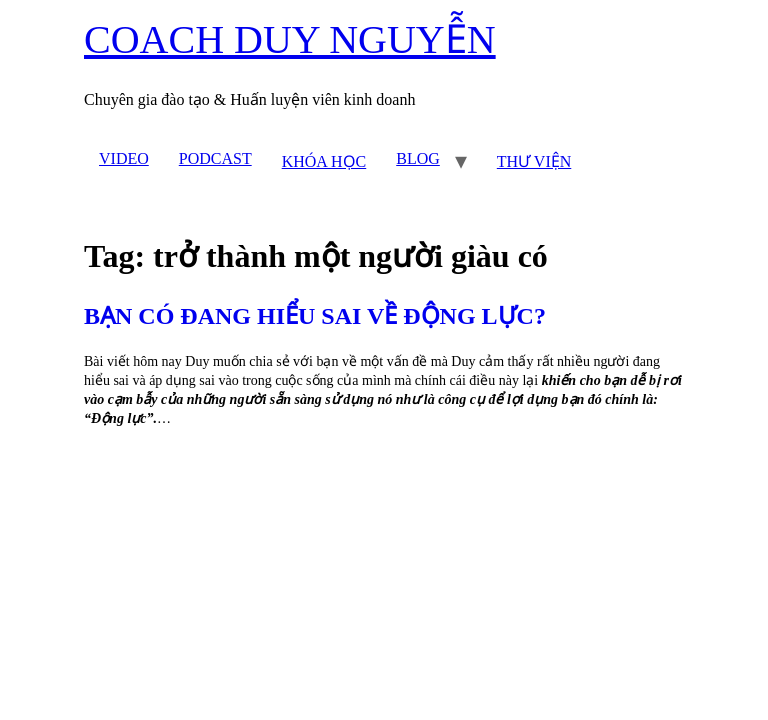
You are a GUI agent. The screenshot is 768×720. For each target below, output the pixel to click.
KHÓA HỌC (324, 161)
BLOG (418, 158)
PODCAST (215, 158)
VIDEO (124, 158)
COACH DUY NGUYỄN (290, 39)
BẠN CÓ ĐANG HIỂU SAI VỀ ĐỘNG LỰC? (315, 316)
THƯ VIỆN (534, 161)
